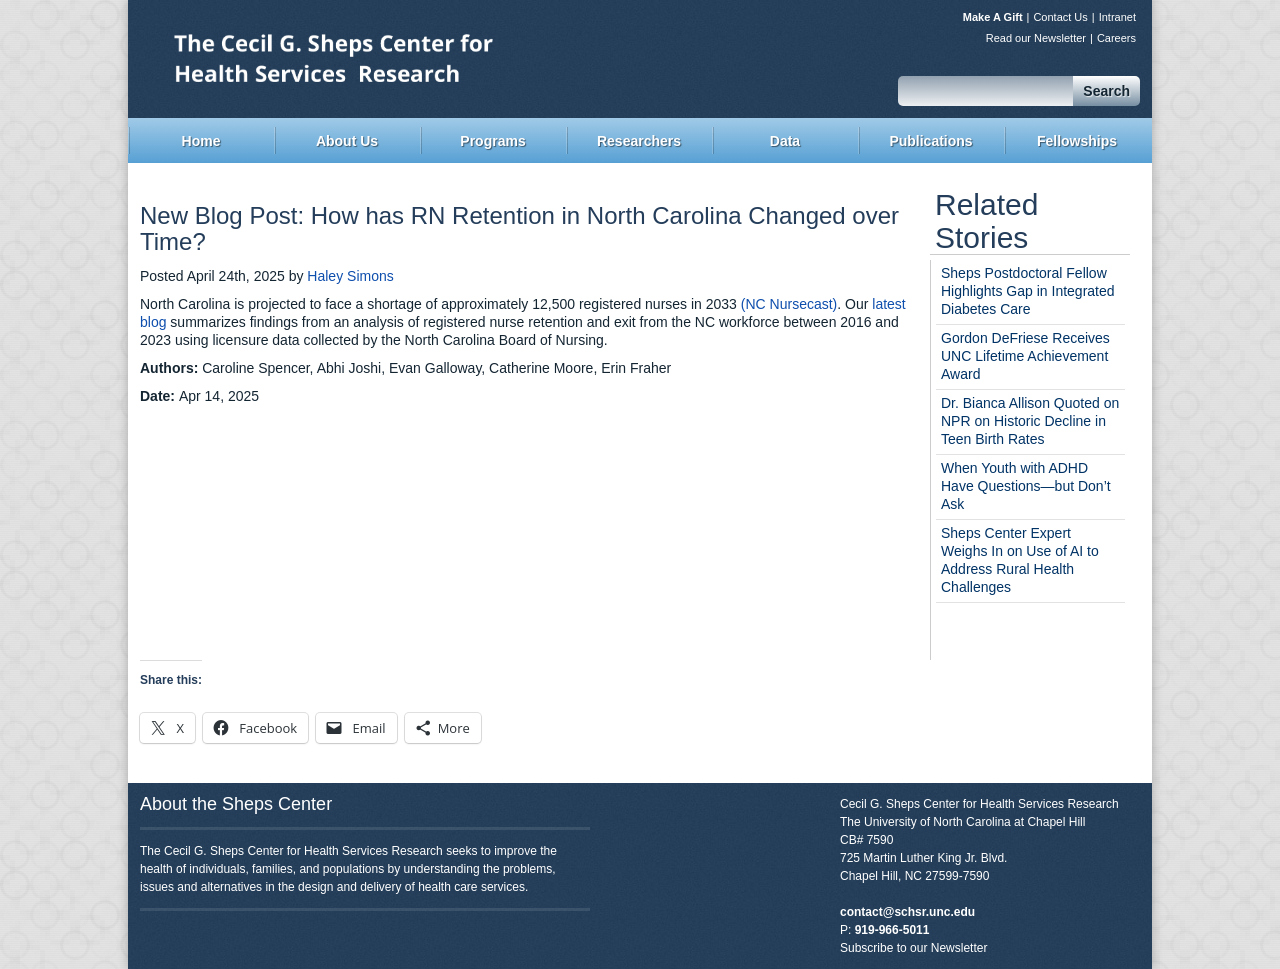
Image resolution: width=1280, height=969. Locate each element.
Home (201, 141)
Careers (1116, 38)
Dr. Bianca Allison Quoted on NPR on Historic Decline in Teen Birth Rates (1030, 421)
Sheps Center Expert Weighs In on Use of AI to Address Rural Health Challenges (1020, 560)
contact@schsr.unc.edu (907, 912)
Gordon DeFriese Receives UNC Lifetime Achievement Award (1025, 356)
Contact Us (1060, 17)
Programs (492, 141)
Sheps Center (385, 57)
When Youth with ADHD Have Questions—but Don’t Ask (1026, 486)
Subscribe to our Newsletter (913, 948)
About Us (347, 141)
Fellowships (1077, 141)
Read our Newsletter (1036, 38)
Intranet (1117, 17)
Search (1106, 91)
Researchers (639, 141)
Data (785, 141)
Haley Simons (350, 276)
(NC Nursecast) (789, 304)
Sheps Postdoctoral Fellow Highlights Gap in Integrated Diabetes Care (1028, 291)
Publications (930, 141)
